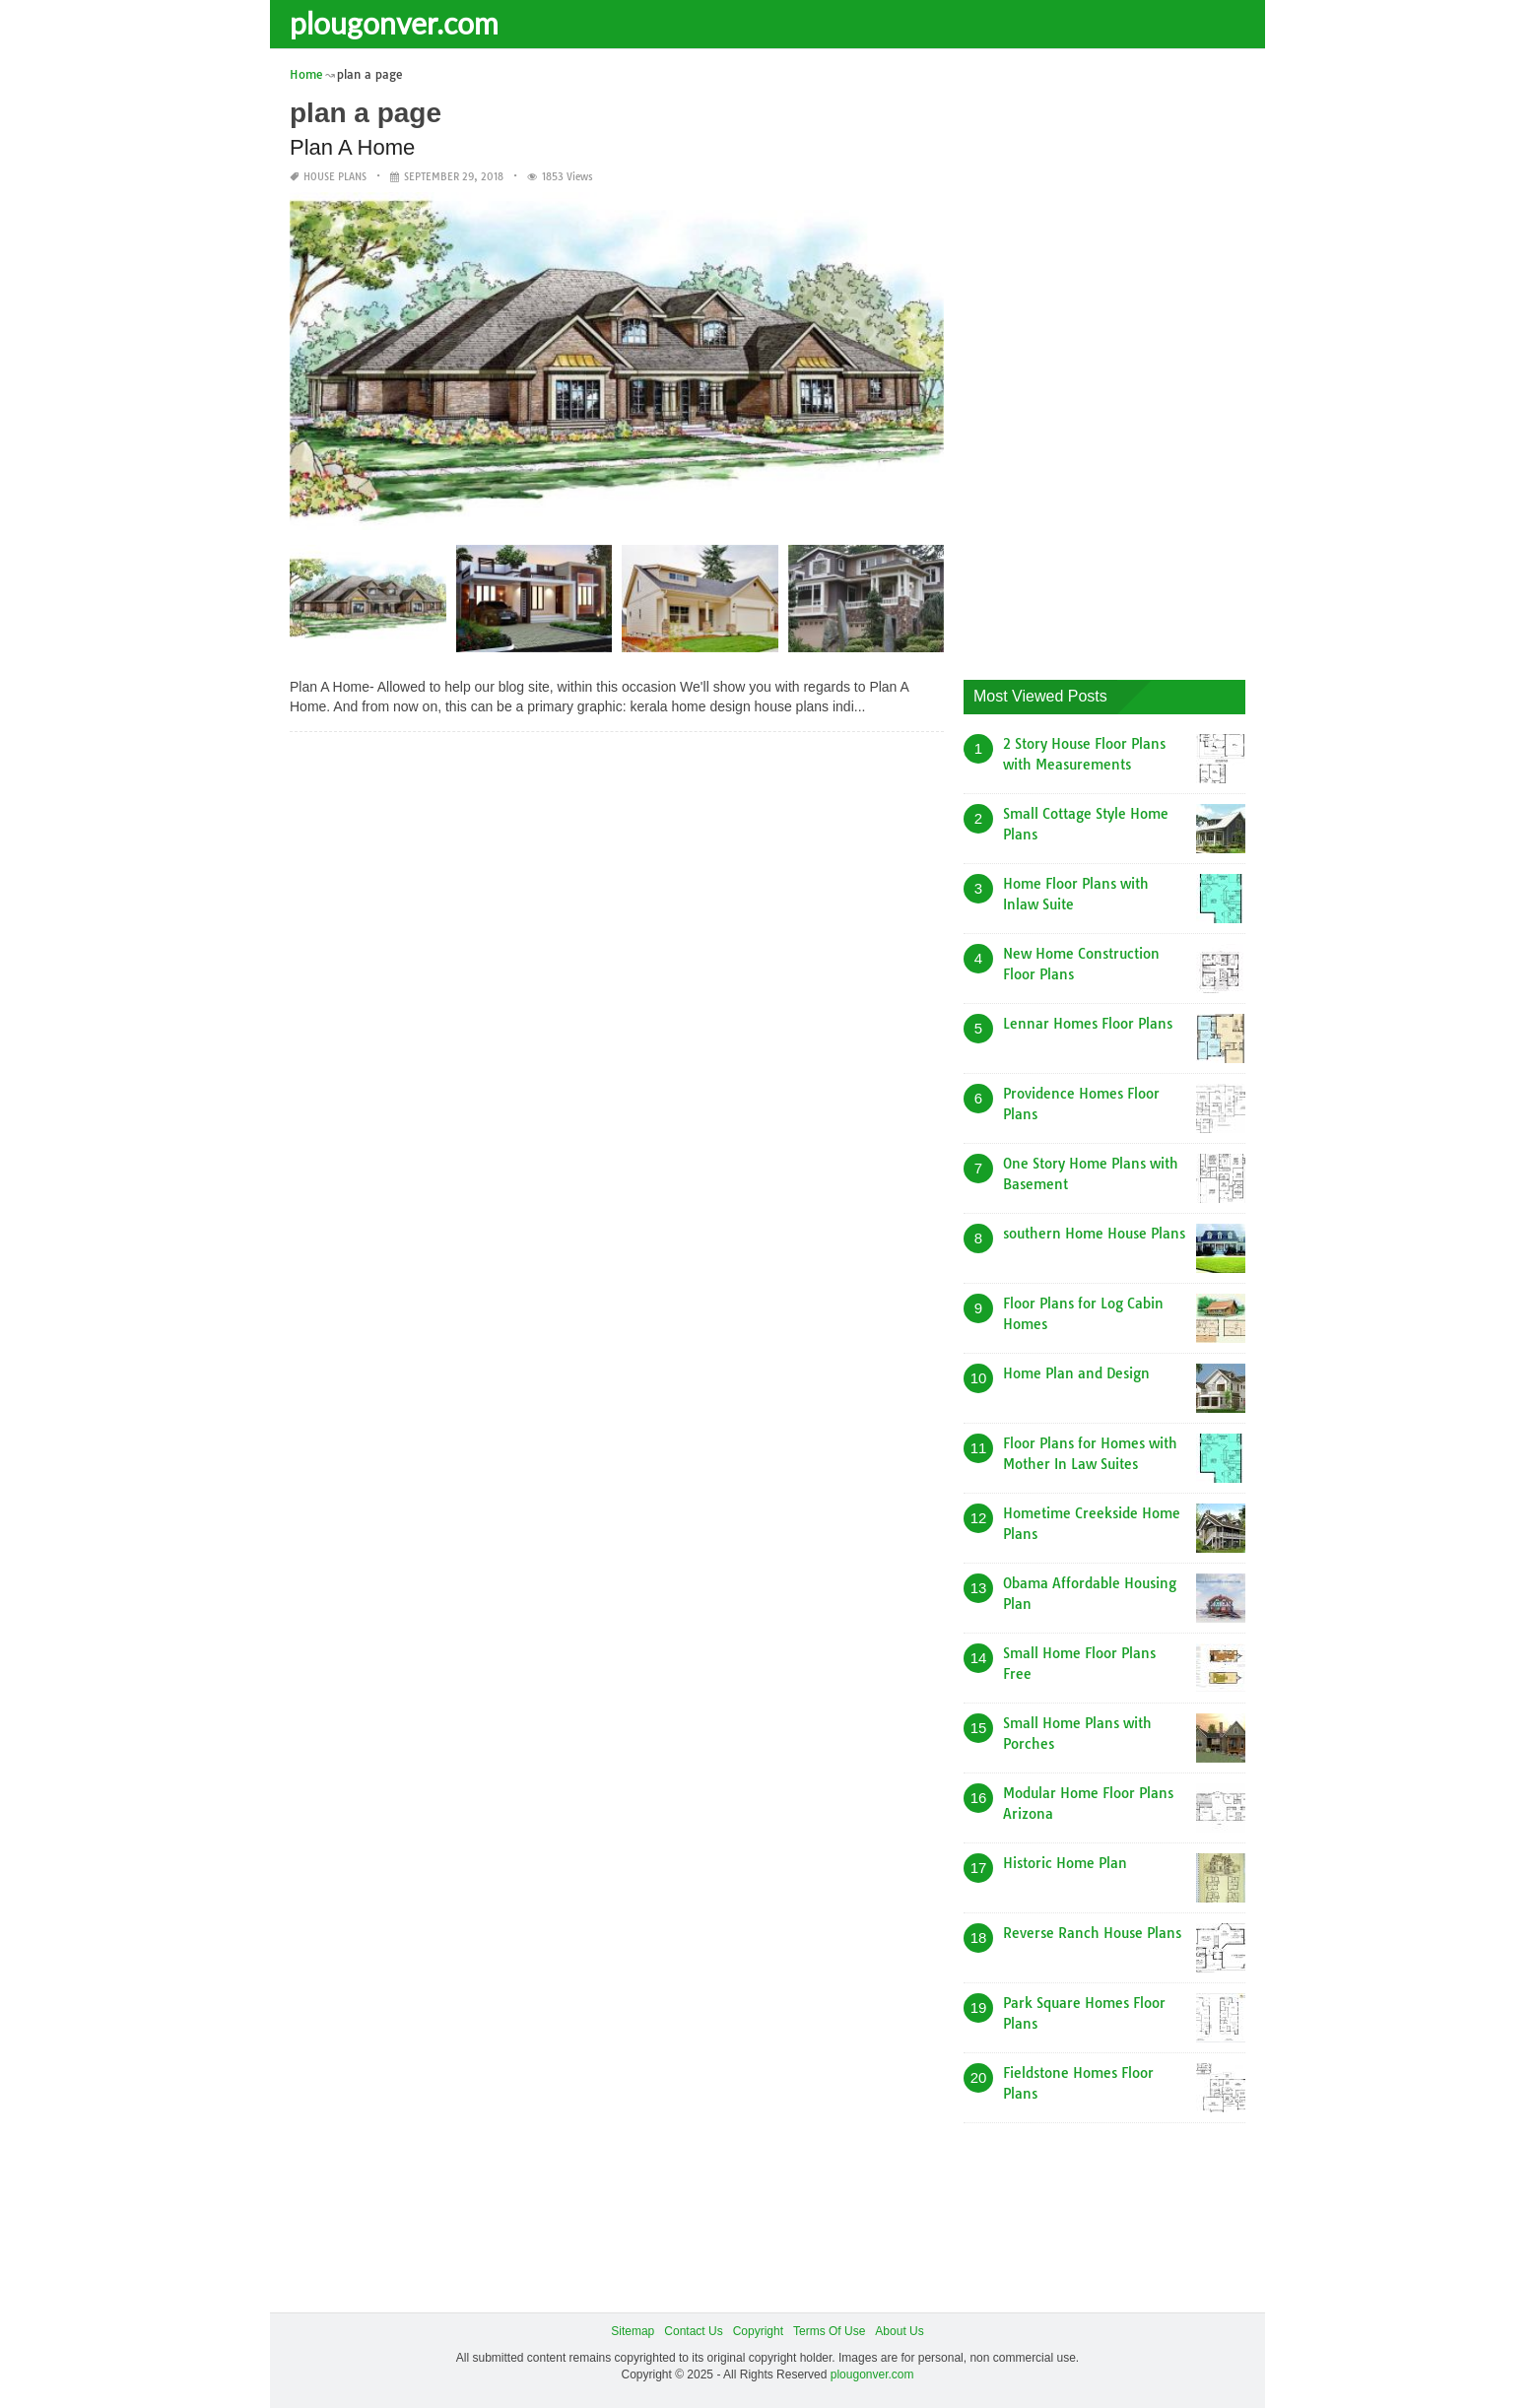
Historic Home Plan (1065, 1863)
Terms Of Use (829, 2331)
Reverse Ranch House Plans (1092, 1933)
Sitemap (632, 2331)
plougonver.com (394, 22)
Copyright (758, 2331)
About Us (899, 2331)
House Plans (335, 176)
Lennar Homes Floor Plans (1087, 1024)
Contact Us (693, 2331)
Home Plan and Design (1076, 1373)
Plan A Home (352, 147)
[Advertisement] (1111, 359)
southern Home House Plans (1094, 1233)
